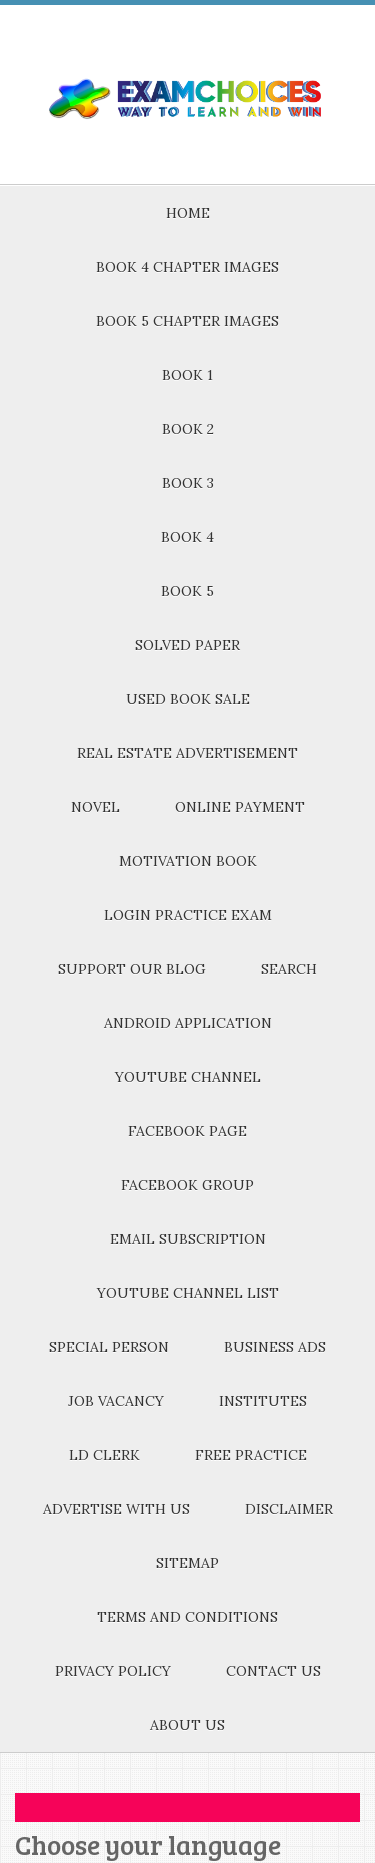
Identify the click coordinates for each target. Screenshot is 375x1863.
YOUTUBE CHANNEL (188, 1077)
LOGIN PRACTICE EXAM (188, 915)
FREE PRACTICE (251, 1455)
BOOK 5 (187, 591)
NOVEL (95, 807)
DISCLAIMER (289, 1509)
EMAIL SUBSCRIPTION (188, 1239)
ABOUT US (187, 1725)
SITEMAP (187, 1563)
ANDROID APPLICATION (188, 1023)
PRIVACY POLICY (113, 1671)
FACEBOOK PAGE (187, 1131)
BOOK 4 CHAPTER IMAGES (187, 267)
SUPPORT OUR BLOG (132, 969)
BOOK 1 (187, 375)
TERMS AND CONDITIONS (187, 1617)
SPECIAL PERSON (109, 1347)
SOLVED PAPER (187, 645)
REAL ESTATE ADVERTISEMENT (187, 753)
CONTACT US (273, 1671)
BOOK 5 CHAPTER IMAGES (187, 321)
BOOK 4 (187, 537)
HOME (188, 213)
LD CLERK (104, 1455)
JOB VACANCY (116, 1401)
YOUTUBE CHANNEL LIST (188, 1293)
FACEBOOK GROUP (187, 1185)
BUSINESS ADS (275, 1347)
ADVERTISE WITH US (116, 1509)
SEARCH (289, 969)
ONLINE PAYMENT (240, 807)
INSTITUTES (263, 1401)
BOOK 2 (188, 429)
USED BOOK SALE (188, 699)
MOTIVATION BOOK (188, 861)
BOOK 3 (188, 483)
